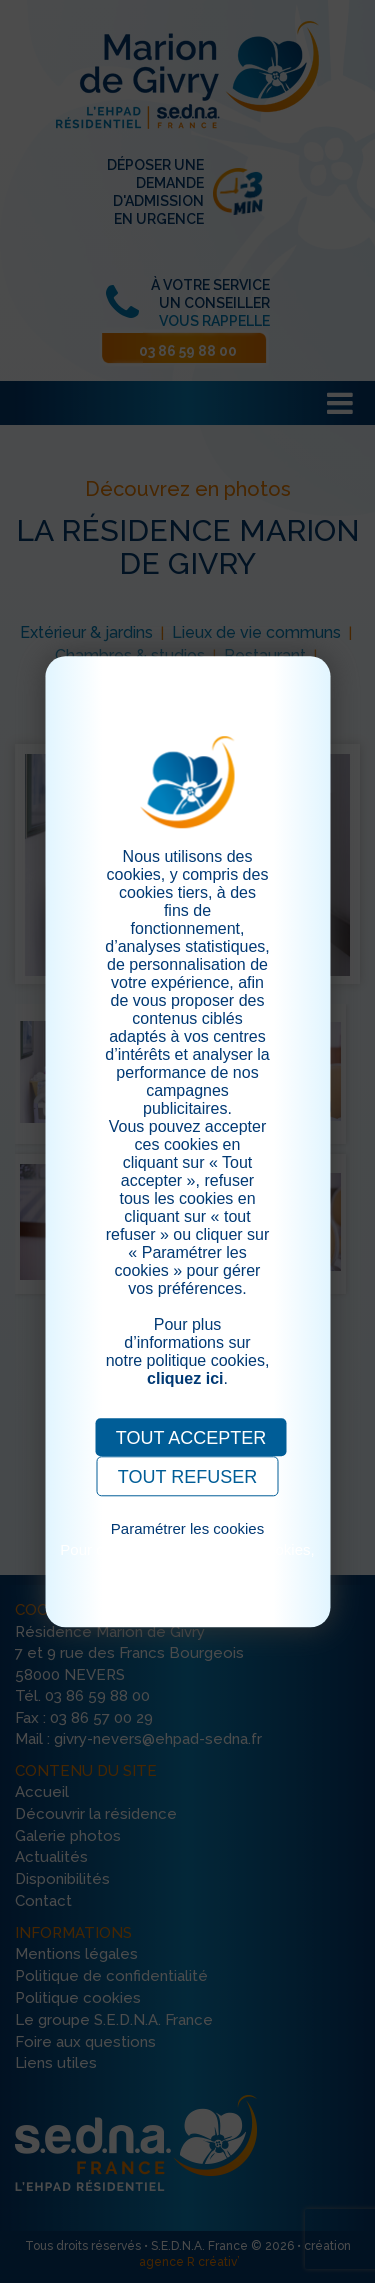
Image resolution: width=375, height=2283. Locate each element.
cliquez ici (185, 1378)
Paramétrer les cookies (187, 1528)
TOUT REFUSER (187, 1477)
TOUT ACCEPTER (191, 1438)
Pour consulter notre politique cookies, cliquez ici (187, 1558)
